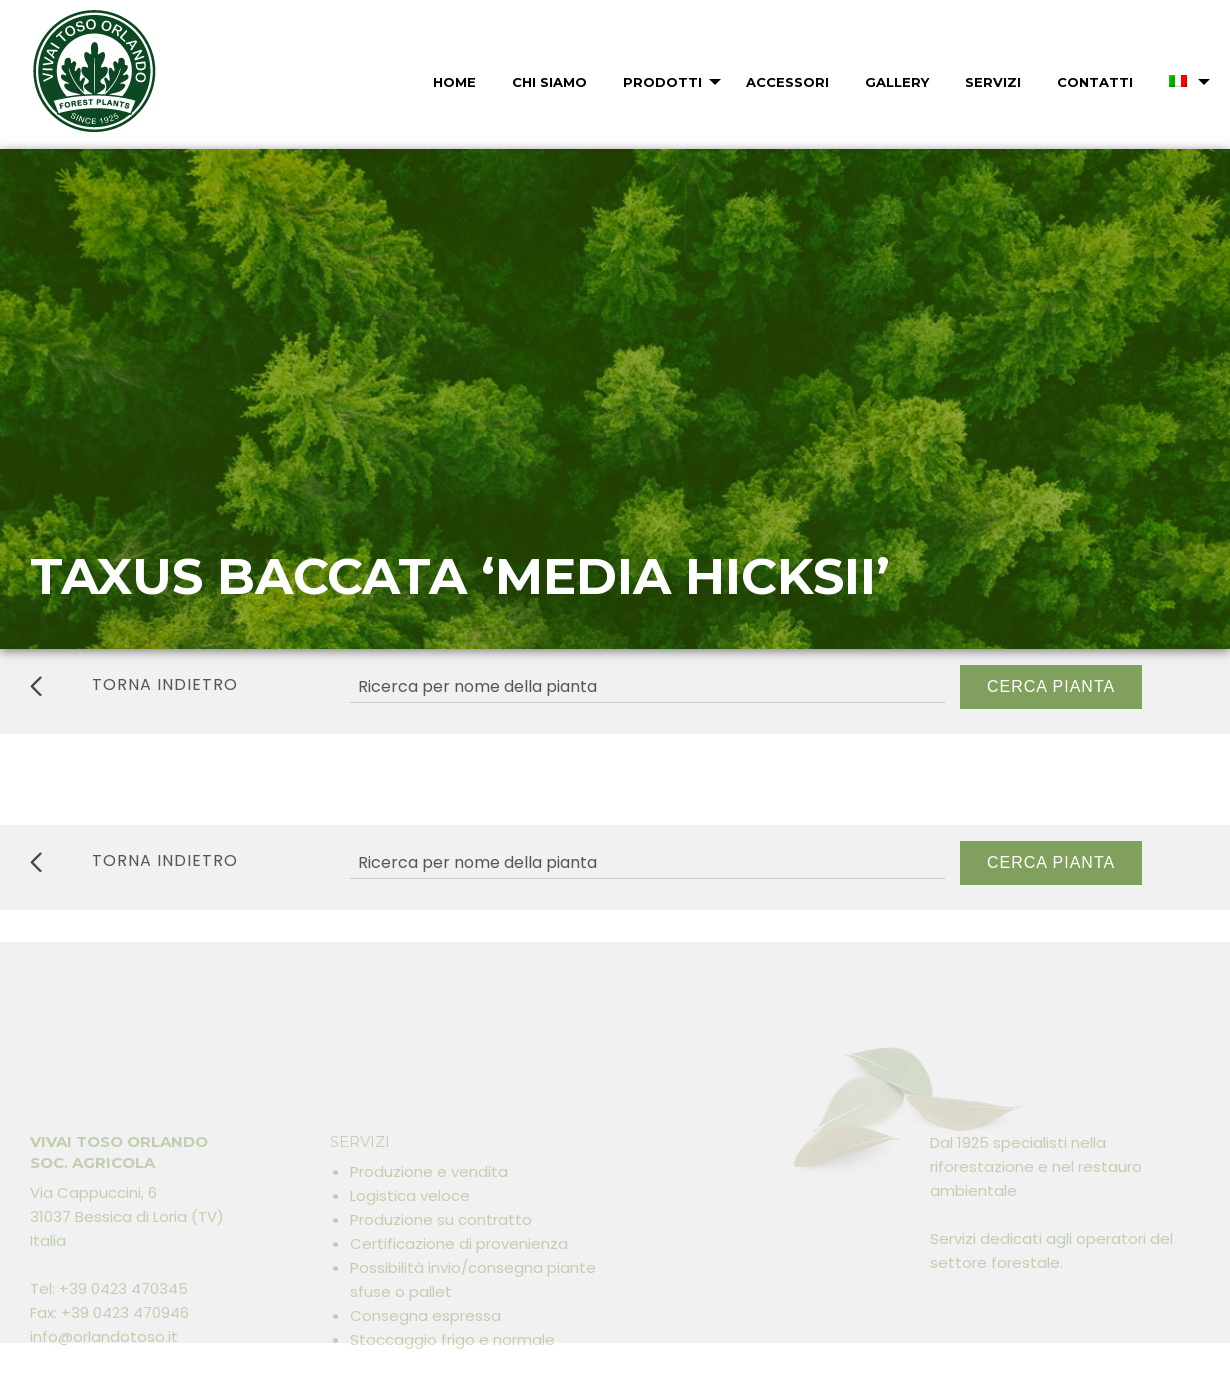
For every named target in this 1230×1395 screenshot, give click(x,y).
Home (454, 82)
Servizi (993, 82)
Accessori (787, 82)
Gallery (897, 82)
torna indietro (134, 685)
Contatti (1095, 82)
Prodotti (662, 82)
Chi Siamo (549, 82)
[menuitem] (452, 82)
